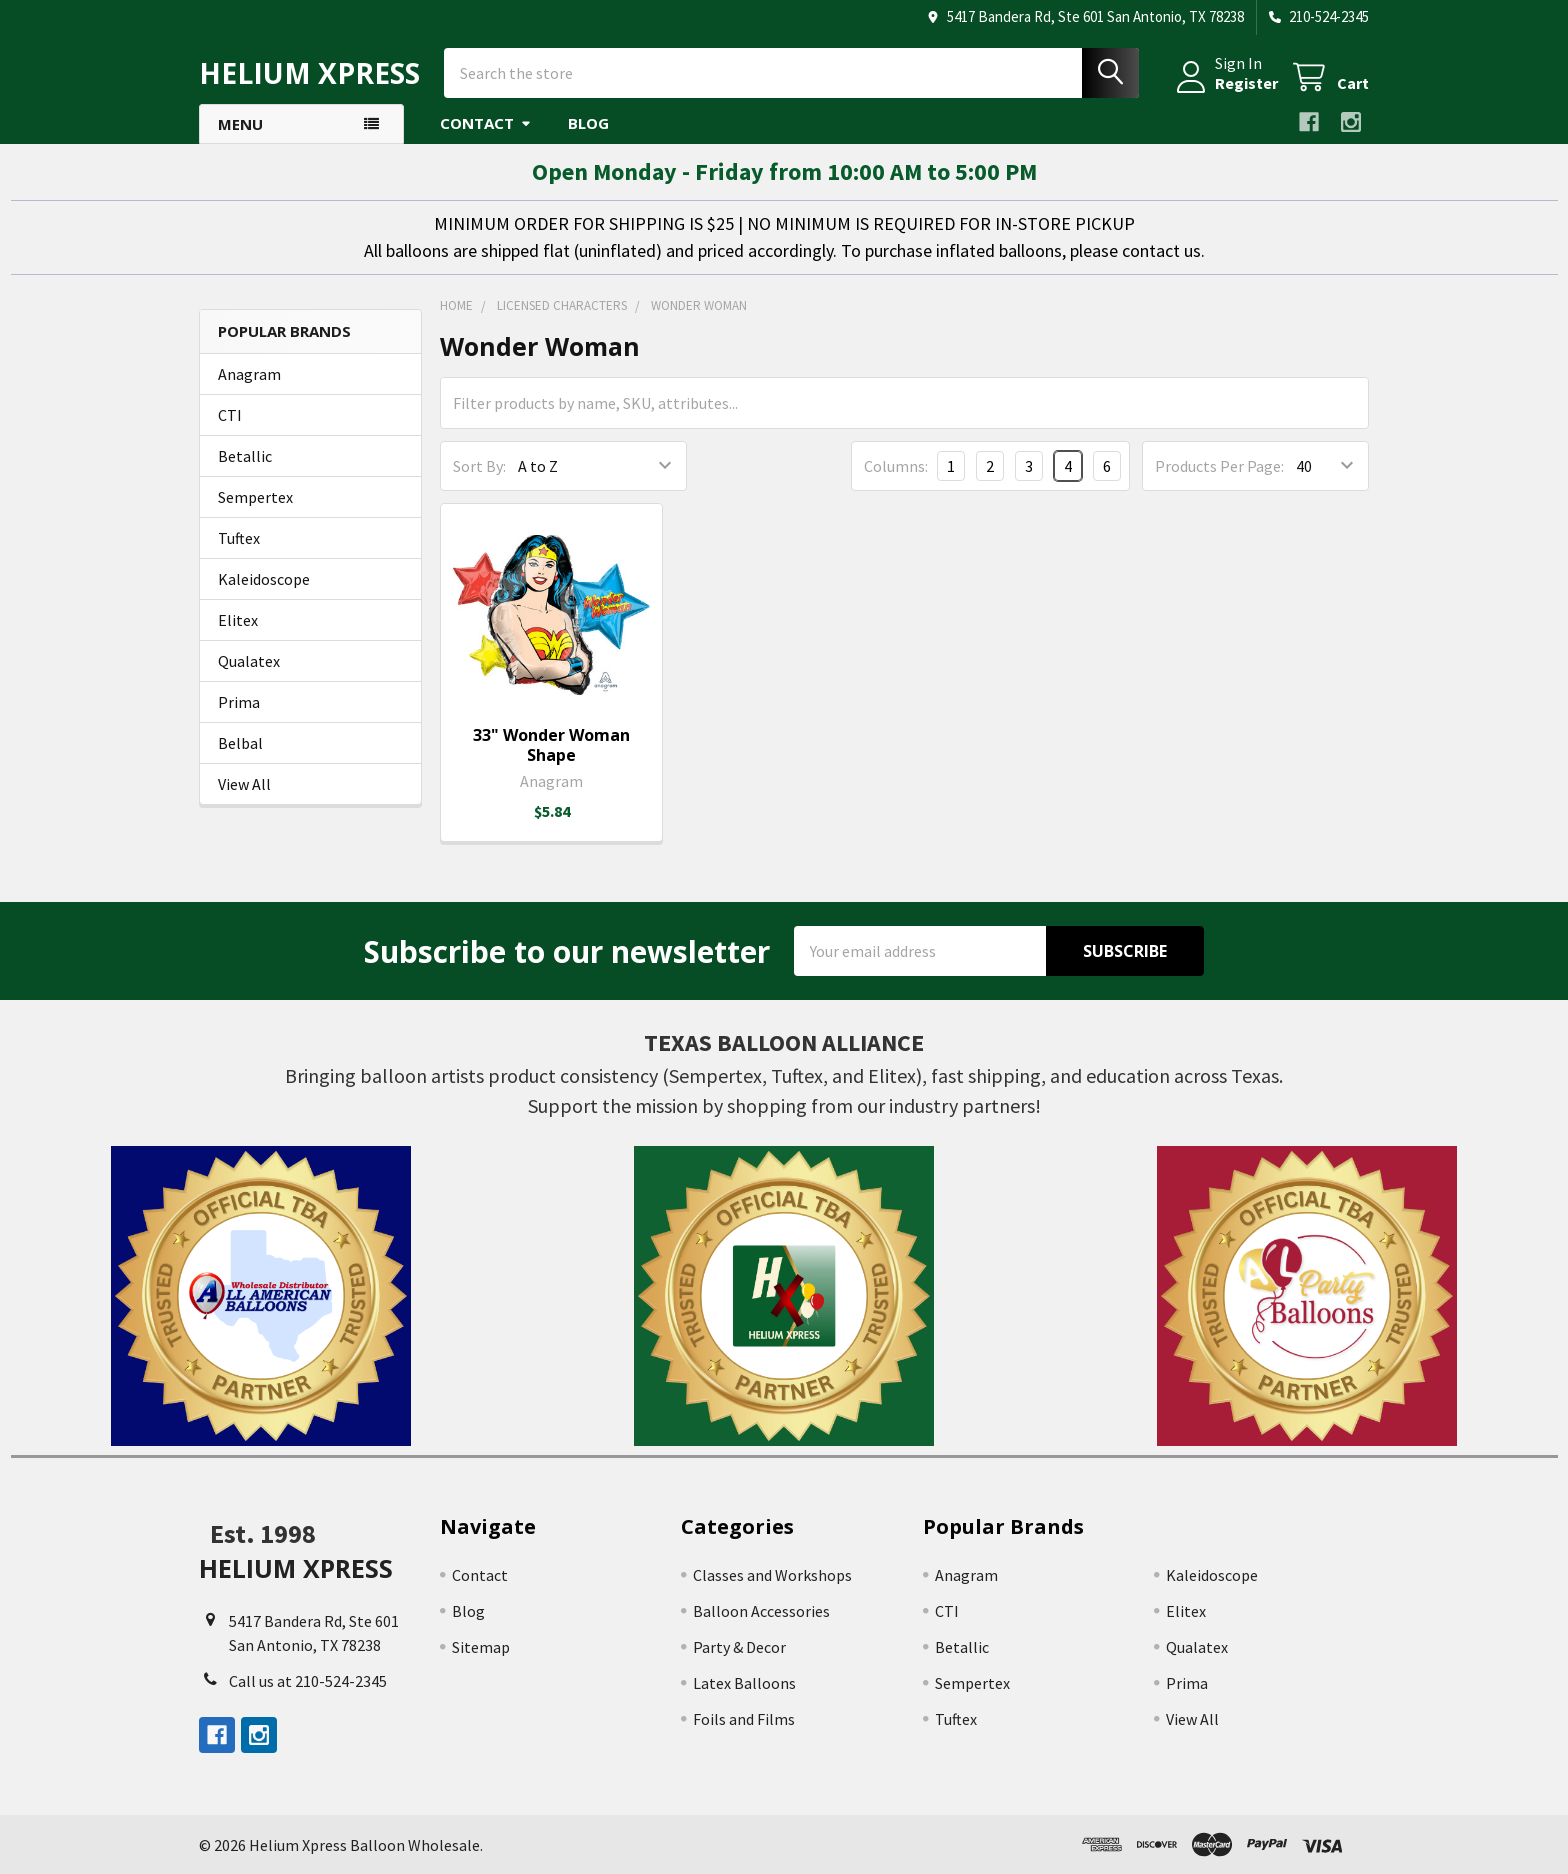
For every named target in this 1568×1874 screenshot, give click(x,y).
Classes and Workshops (772, 1575)
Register (1246, 83)
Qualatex (249, 661)
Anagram (249, 374)
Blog (588, 123)
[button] (262, 1296)
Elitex (238, 620)
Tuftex (239, 538)
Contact (486, 123)
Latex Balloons (744, 1683)
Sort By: (479, 466)
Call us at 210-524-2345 (308, 1681)
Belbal (240, 743)
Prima (239, 702)
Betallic (245, 456)
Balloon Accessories (761, 1611)
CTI (230, 415)
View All (244, 784)
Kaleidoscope (264, 579)
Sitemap (481, 1647)
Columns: (896, 466)
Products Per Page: (1219, 466)
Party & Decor (739, 1647)
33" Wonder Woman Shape (551, 745)
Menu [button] (240, 124)
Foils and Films (744, 1719)
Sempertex (255, 497)
